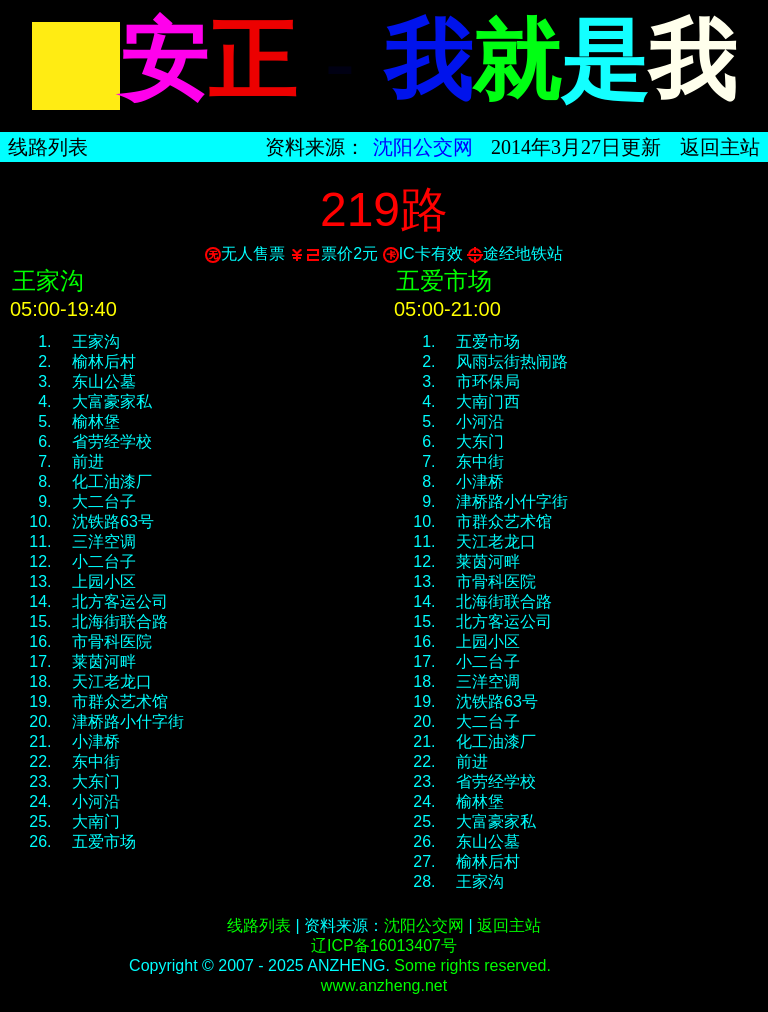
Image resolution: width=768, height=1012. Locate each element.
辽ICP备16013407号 (384, 945)
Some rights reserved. (472, 965)
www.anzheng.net (384, 985)
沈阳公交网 (423, 147)
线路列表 (48, 147)
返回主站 (720, 147)
